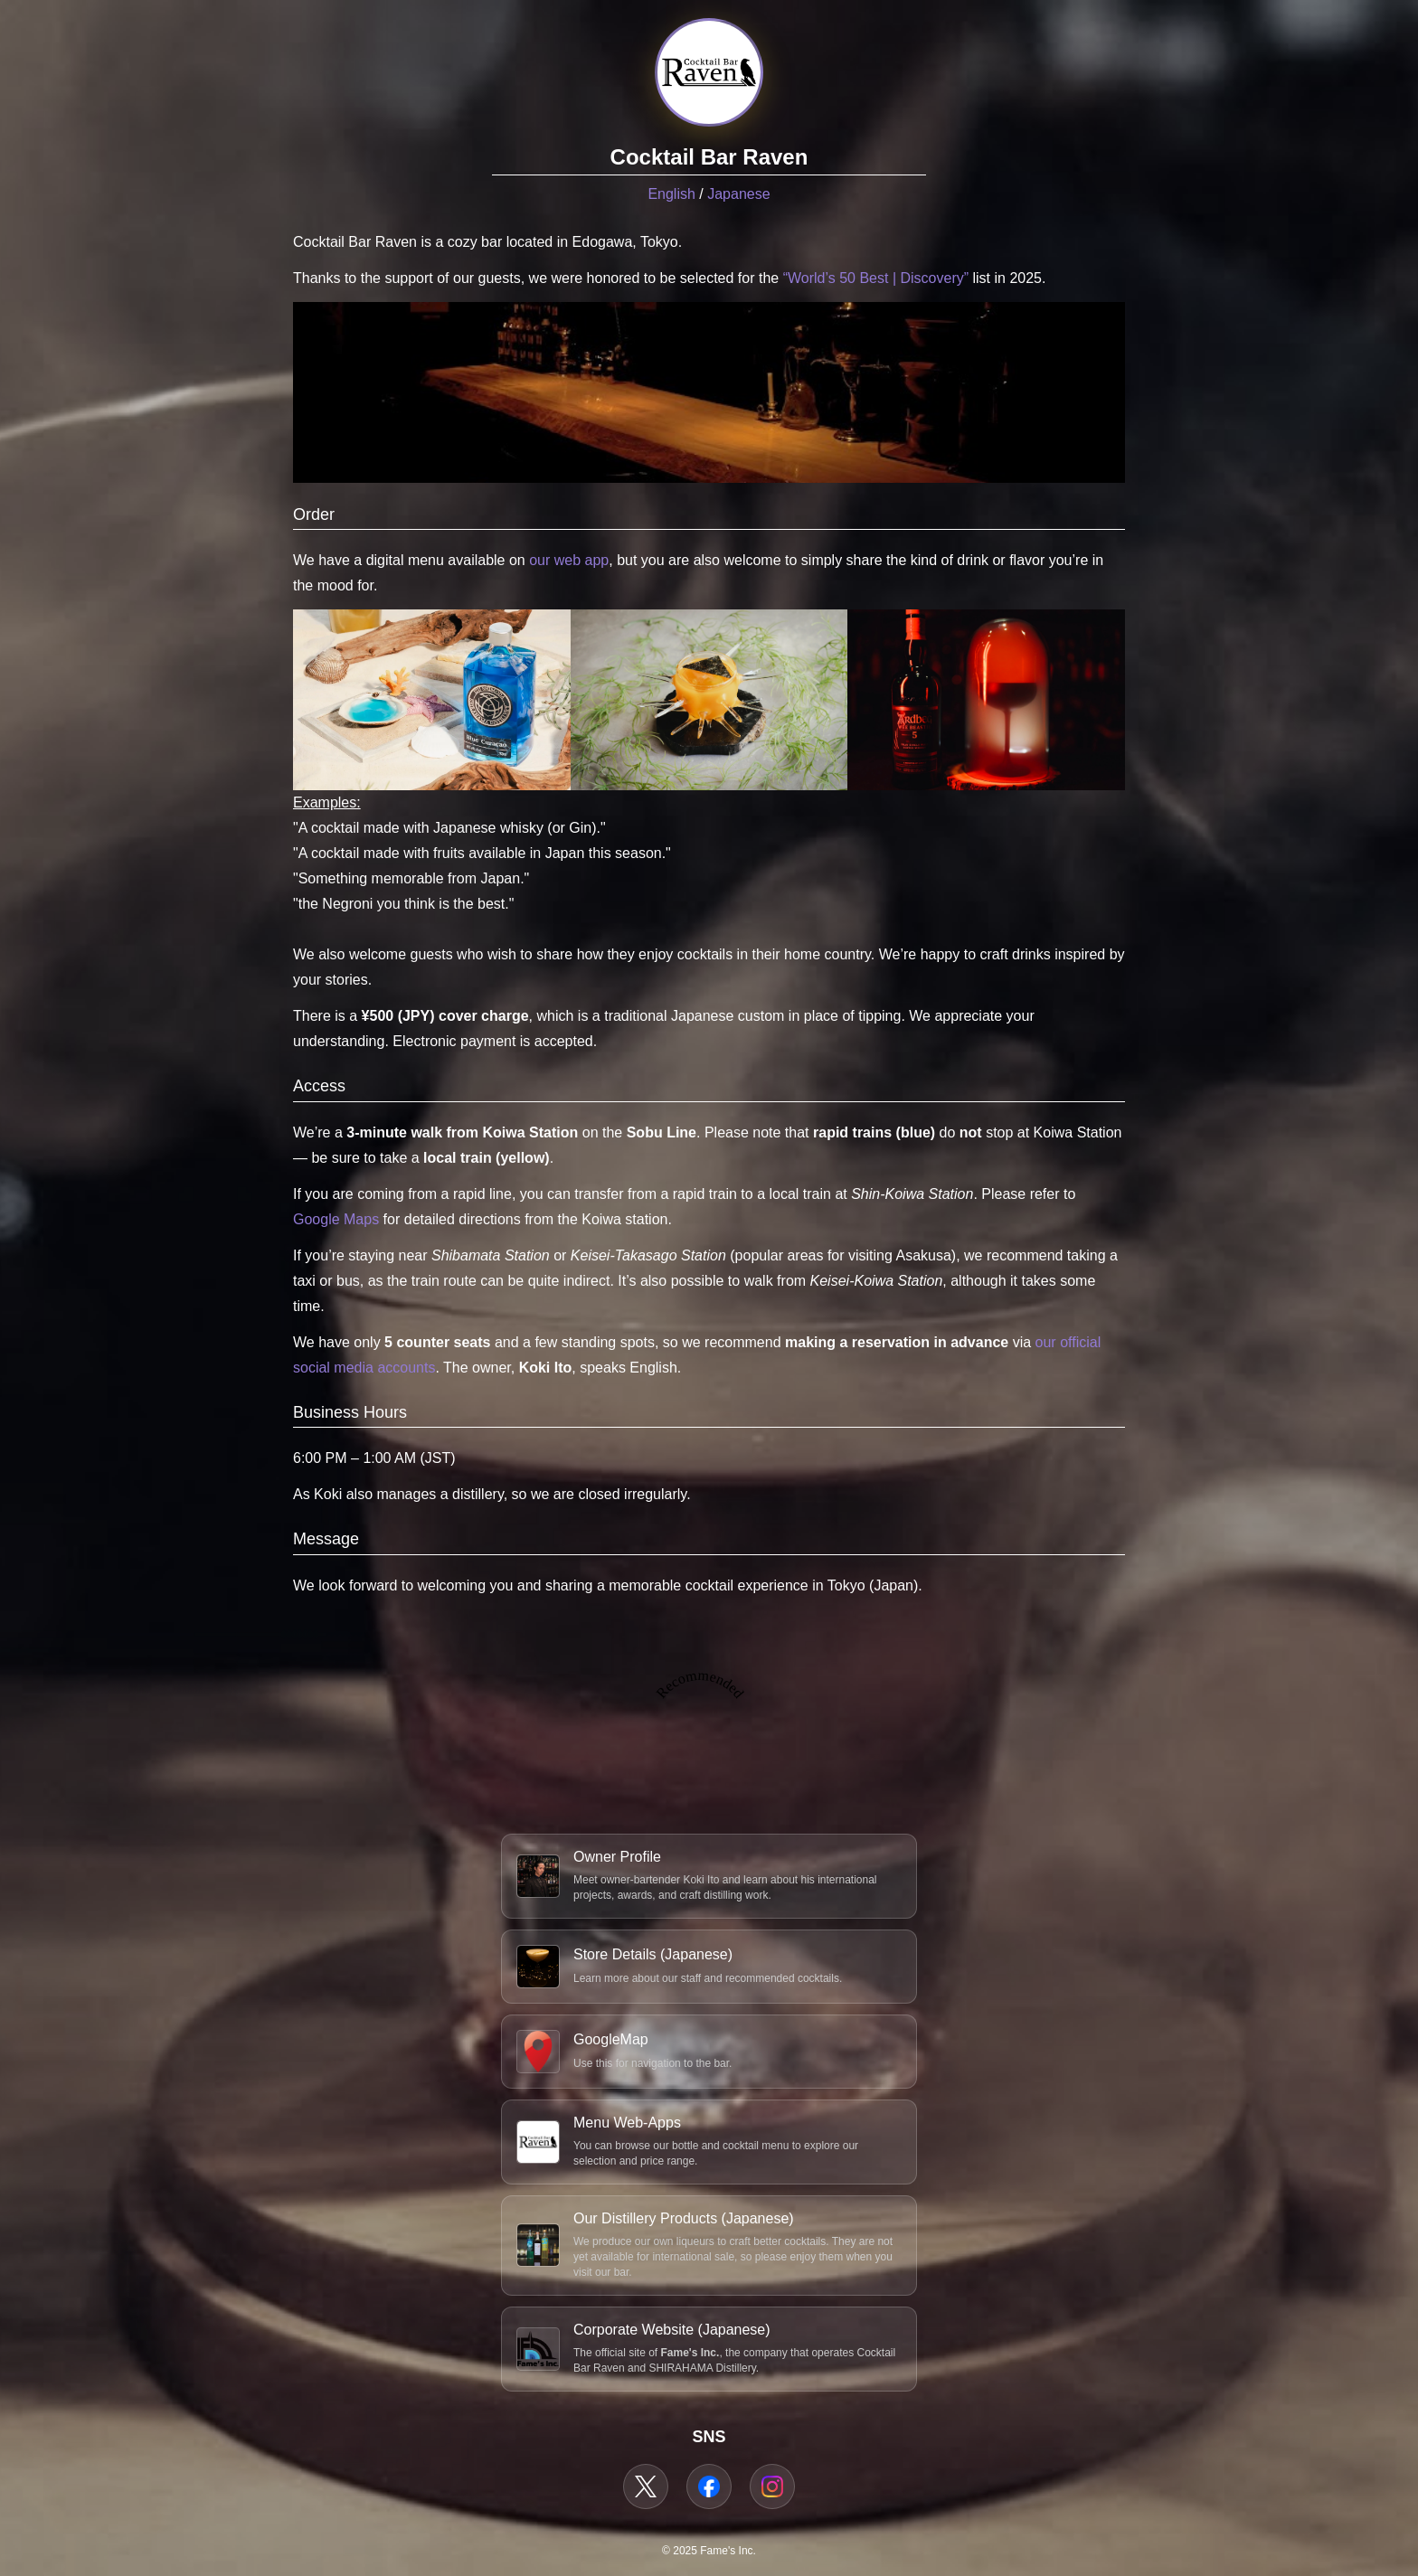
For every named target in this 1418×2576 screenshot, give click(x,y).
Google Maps (336, 1219)
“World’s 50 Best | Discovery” (876, 278)
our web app (569, 560)
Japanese (738, 194)
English (671, 194)
